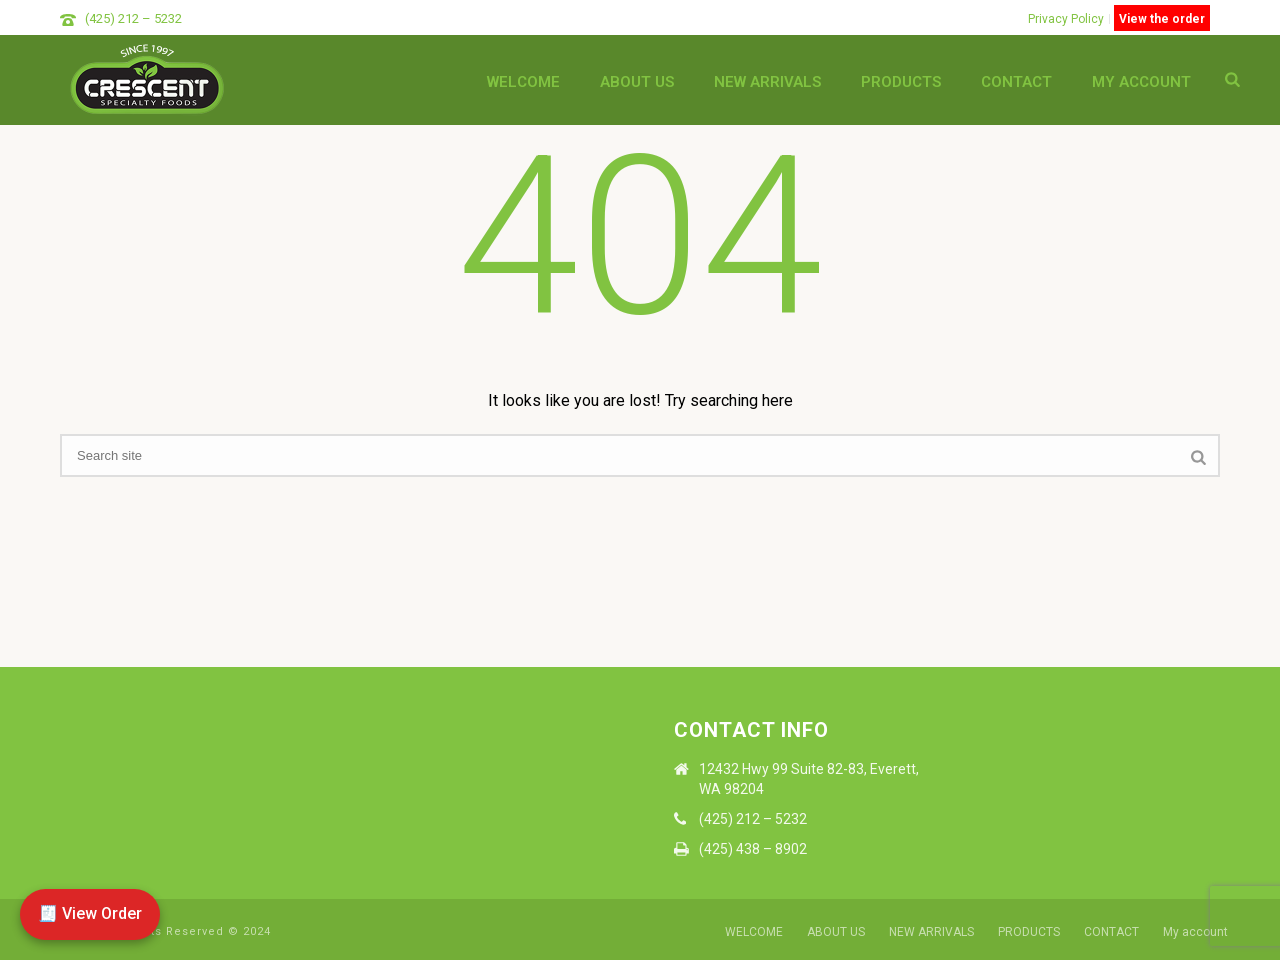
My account (1141, 82)
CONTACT (1016, 82)
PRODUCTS (901, 82)
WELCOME (523, 82)
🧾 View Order (90, 913)
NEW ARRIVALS (767, 82)
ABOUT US (637, 82)
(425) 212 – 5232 (133, 18)
